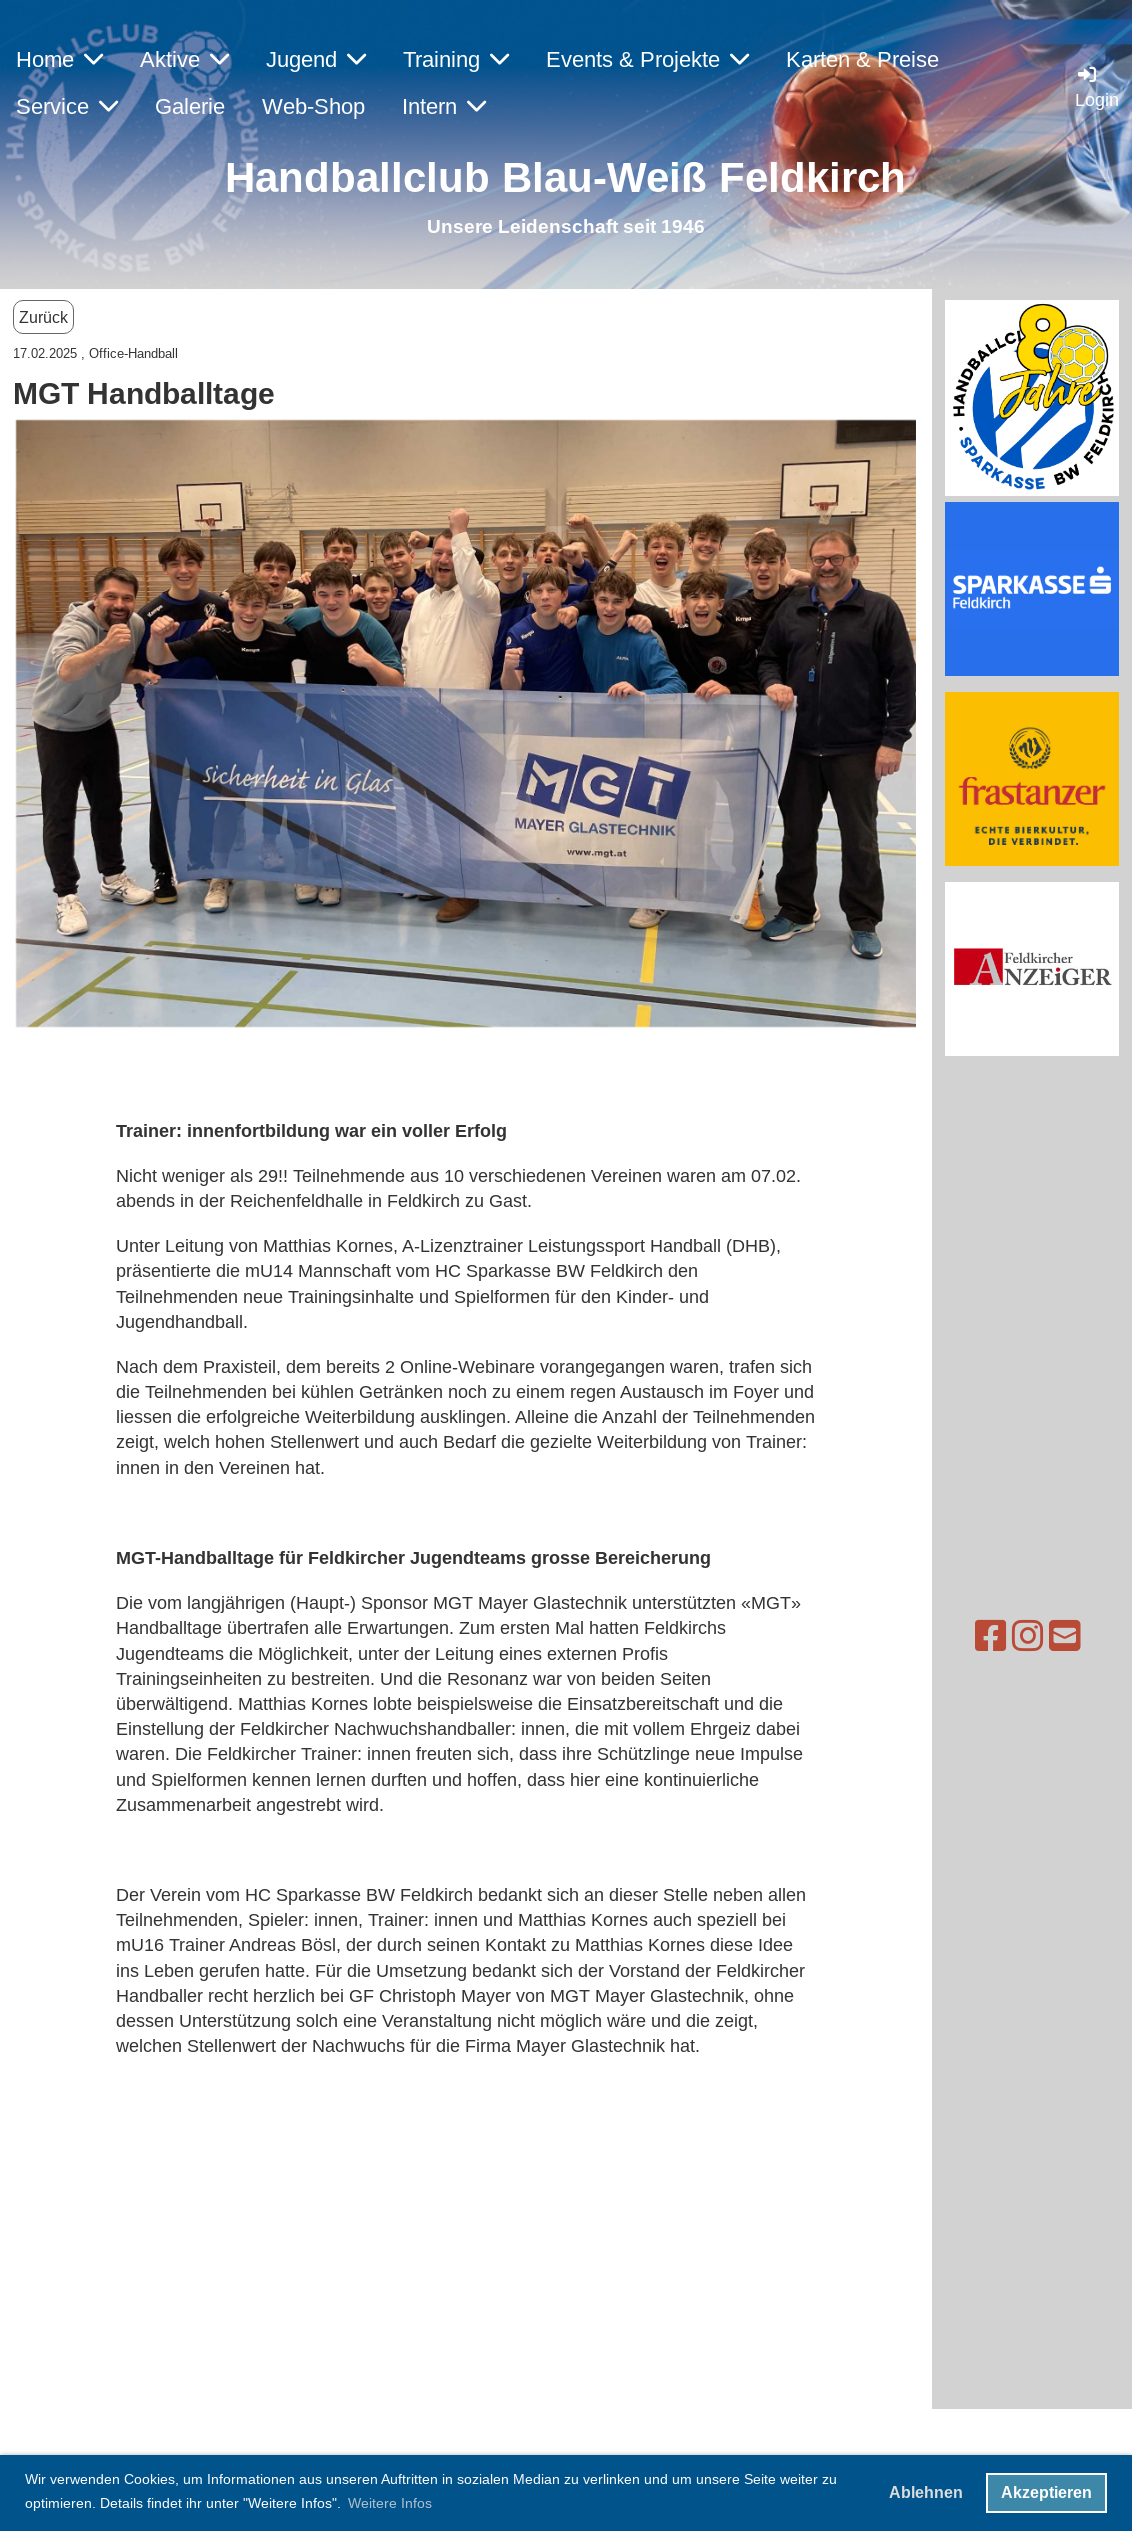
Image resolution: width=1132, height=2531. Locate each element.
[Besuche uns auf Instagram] (989, 1636)
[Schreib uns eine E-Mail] (1026, 1636)
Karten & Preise (862, 59)
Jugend (316, 59)
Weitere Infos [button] (390, 2503)
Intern (444, 106)
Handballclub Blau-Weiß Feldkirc (552, 177)
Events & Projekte (647, 59)
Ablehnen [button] (926, 2492)
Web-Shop (313, 106)
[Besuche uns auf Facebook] (952, 1636)
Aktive (184, 59)
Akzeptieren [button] (1046, 2492)
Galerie (190, 106)
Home (59, 59)
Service (67, 106)
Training (456, 59)
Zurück (43, 317)
